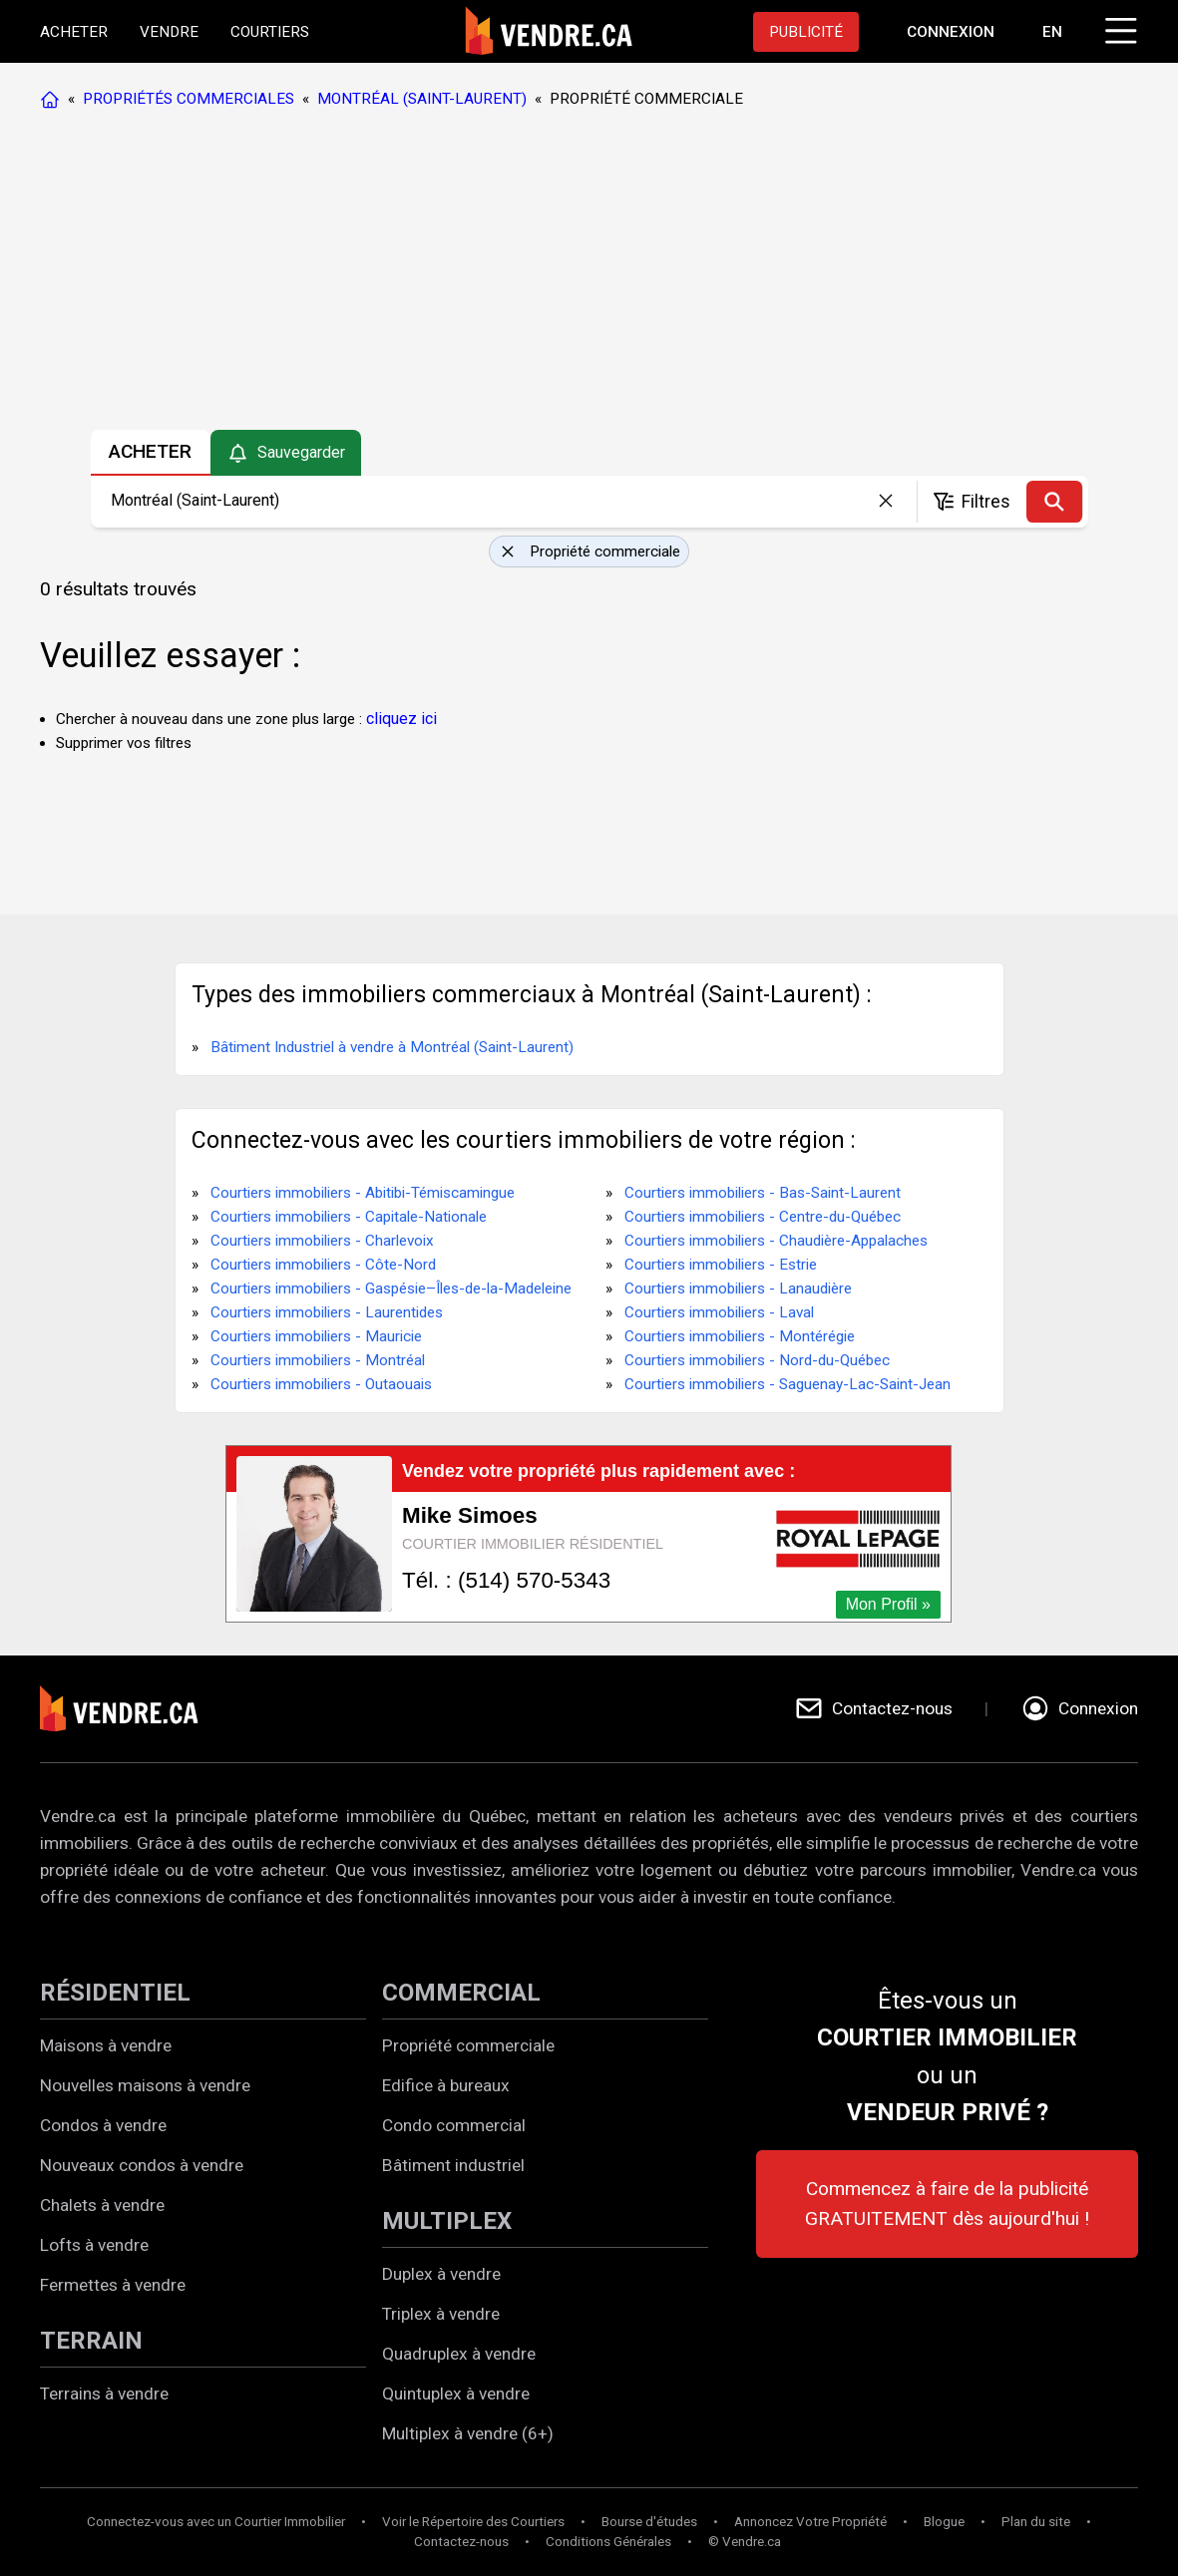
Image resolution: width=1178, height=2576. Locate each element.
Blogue (944, 2521)
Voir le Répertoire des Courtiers (473, 2521)
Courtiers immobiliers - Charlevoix (322, 1241)
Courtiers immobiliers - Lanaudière (738, 1288)
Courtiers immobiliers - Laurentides (326, 1312)
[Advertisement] (588, 274)
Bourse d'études (649, 2521)
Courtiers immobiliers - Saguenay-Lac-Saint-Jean (787, 1384)
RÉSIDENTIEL (115, 1993)
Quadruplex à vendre (459, 2354)
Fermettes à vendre (113, 2285)
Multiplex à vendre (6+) (468, 2433)
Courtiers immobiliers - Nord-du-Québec (757, 1360)
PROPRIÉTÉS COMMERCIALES (188, 99)
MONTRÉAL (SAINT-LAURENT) (422, 99)
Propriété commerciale (468, 2045)
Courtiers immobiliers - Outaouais (321, 1384)
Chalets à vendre (102, 2205)
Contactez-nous (461, 2541)
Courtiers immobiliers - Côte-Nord (323, 1265)
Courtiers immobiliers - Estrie (720, 1265)
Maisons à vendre (106, 2045)
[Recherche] (1054, 502)
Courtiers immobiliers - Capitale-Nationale (348, 1217)
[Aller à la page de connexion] (950, 32)
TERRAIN (91, 2341)
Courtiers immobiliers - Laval (719, 1312)
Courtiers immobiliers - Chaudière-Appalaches (776, 1241)
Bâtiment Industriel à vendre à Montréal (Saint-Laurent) (392, 1047)
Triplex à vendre (441, 2314)
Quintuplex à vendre (456, 2393)
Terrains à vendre (104, 2393)
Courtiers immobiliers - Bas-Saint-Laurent (762, 1193)
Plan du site (1035, 2521)
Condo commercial (454, 2125)
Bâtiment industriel (453, 2165)
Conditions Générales (608, 2541)
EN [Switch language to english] (1052, 32)
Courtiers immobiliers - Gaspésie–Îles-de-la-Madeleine (391, 1288)
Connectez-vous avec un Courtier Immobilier (216, 2521)
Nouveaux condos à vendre (141, 2165)
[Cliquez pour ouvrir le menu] (1118, 28)
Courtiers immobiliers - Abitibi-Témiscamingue (362, 1193)
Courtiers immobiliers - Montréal (317, 1360)
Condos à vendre (103, 2125)
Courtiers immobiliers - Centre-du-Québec (762, 1217)
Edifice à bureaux (446, 2085)
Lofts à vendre (94, 2245)
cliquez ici (401, 718)
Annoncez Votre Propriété (810, 2521)
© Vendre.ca (744, 2541)
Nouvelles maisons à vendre (145, 2085)
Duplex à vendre (441, 2274)
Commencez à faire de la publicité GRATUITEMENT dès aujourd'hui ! (947, 2203)
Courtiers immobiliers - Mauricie (316, 1336)
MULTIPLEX (447, 2221)
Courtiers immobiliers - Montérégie (739, 1336)
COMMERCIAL (461, 1993)
